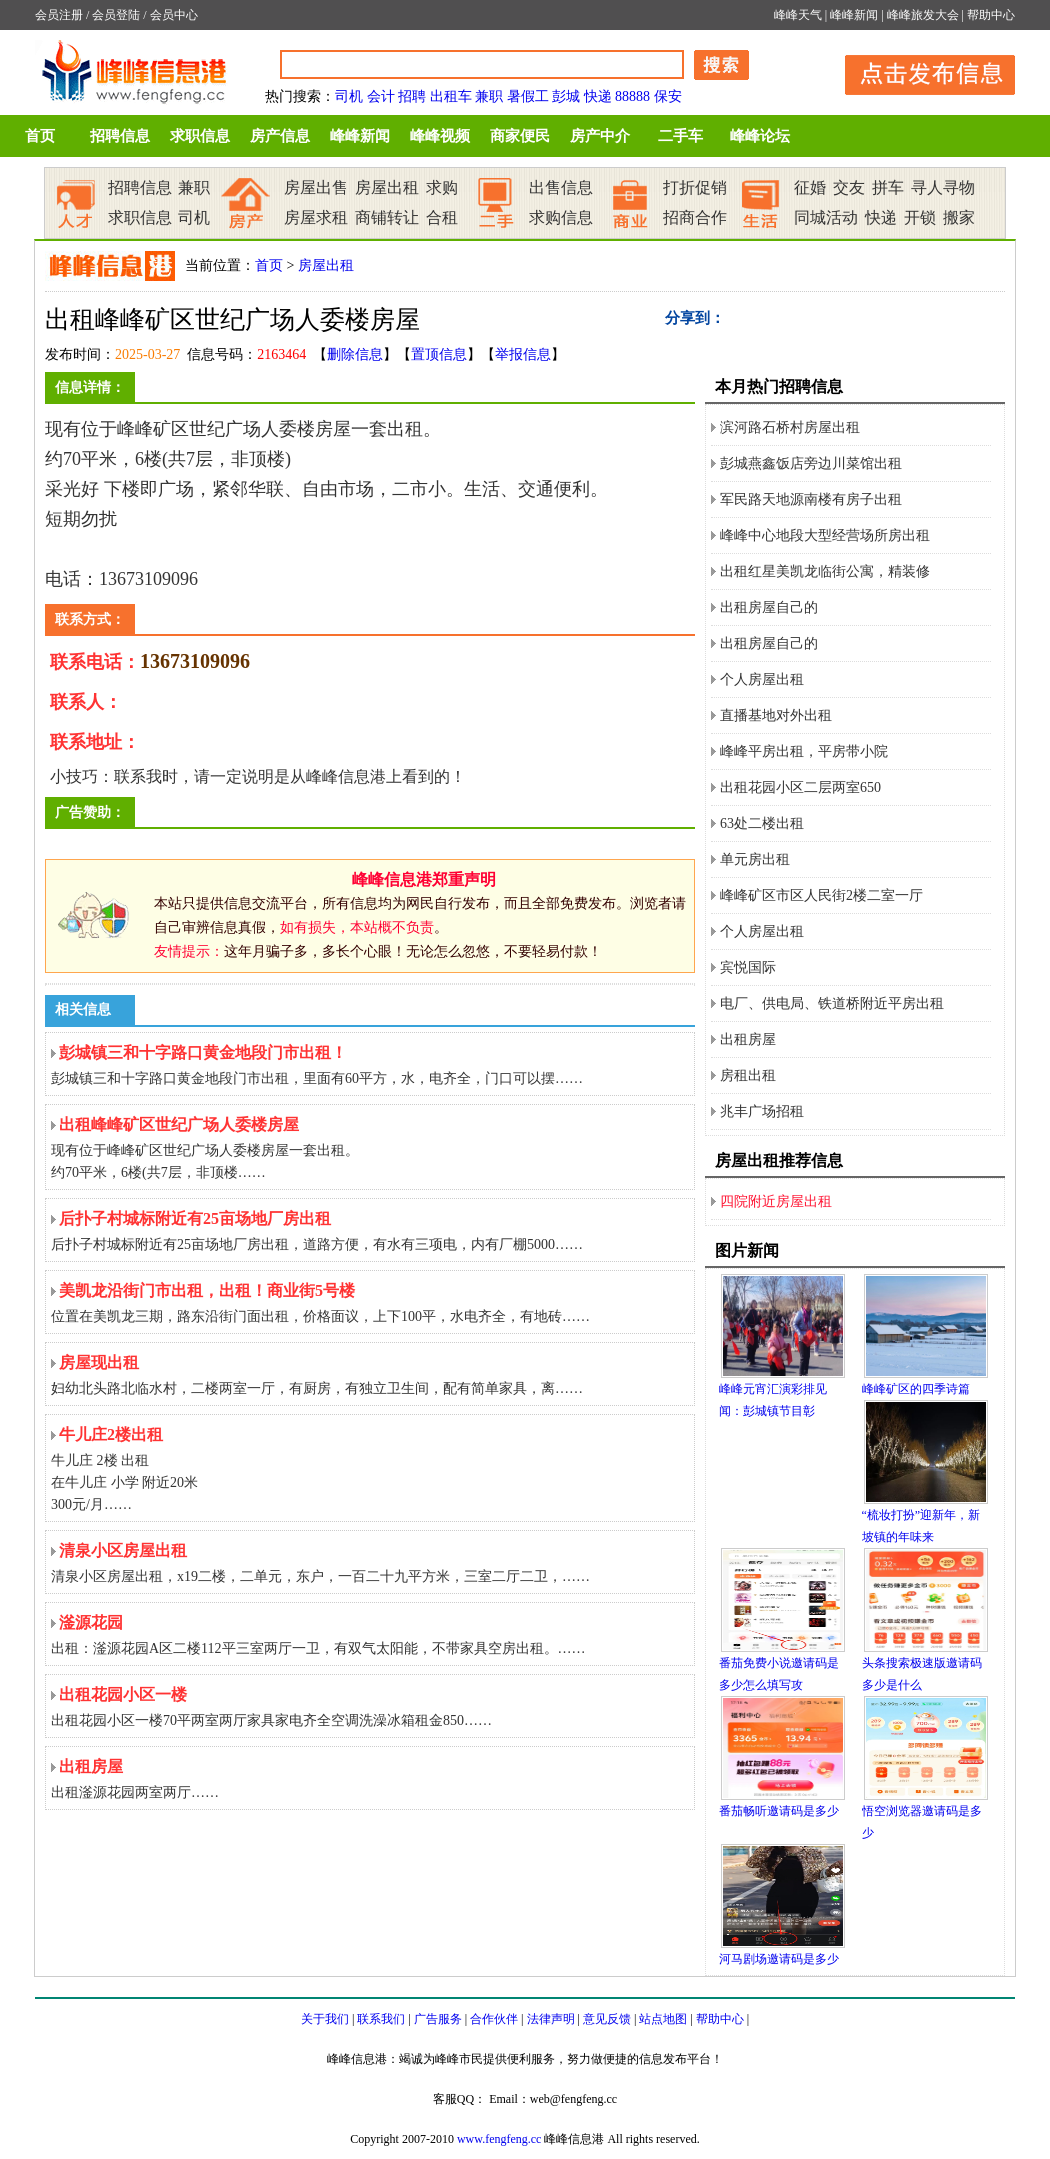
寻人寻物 (943, 187)
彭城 (566, 96)
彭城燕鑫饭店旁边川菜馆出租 (811, 463)
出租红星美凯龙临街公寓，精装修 (825, 571)
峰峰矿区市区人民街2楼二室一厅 (821, 895)
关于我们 (325, 2019)
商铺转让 (387, 217)
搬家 (959, 217)
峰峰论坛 (760, 136)
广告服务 (438, 2019)
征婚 (810, 187)
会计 (381, 96)
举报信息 (523, 354)
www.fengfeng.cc (499, 2139)
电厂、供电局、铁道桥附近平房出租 (832, 1003)
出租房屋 (748, 1039)
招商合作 (695, 217)
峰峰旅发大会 (923, 15)
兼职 (489, 96)
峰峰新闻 (854, 15)
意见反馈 (607, 2019)
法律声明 (551, 2019)
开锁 (920, 217)
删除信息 (355, 354)
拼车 (888, 187)
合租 (442, 217)
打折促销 (695, 187)
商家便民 (520, 136)
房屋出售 (316, 187)
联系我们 (381, 2019)
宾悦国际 (748, 967)
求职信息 (200, 136)
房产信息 (280, 136)
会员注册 (59, 15)
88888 (632, 96)
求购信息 (561, 217)
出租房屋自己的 (769, 607)
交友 (849, 187)
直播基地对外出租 (776, 715)
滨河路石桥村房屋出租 (790, 427)
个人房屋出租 (762, 679)
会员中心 (174, 15)
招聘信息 (120, 136)
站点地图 (663, 2019)
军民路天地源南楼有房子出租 (811, 499)
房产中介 (600, 136)
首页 (40, 136)
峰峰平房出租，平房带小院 (804, 751)
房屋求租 (316, 217)
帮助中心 (991, 15)
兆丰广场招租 (762, 1111)
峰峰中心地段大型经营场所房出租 (825, 535)
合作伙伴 (494, 2019)
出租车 (451, 96)
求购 (442, 187)
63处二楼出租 (762, 823)
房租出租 (748, 1075)
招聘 (412, 96)
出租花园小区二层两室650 (800, 787)
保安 (668, 96)
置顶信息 (439, 354)
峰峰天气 (798, 15)
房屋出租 (387, 187)
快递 (598, 96)
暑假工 (528, 96)
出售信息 (561, 187)
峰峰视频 (440, 136)
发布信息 (920, 71)
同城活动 (826, 217)
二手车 (680, 136)
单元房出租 (755, 859)
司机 (349, 96)
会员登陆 (116, 15)
